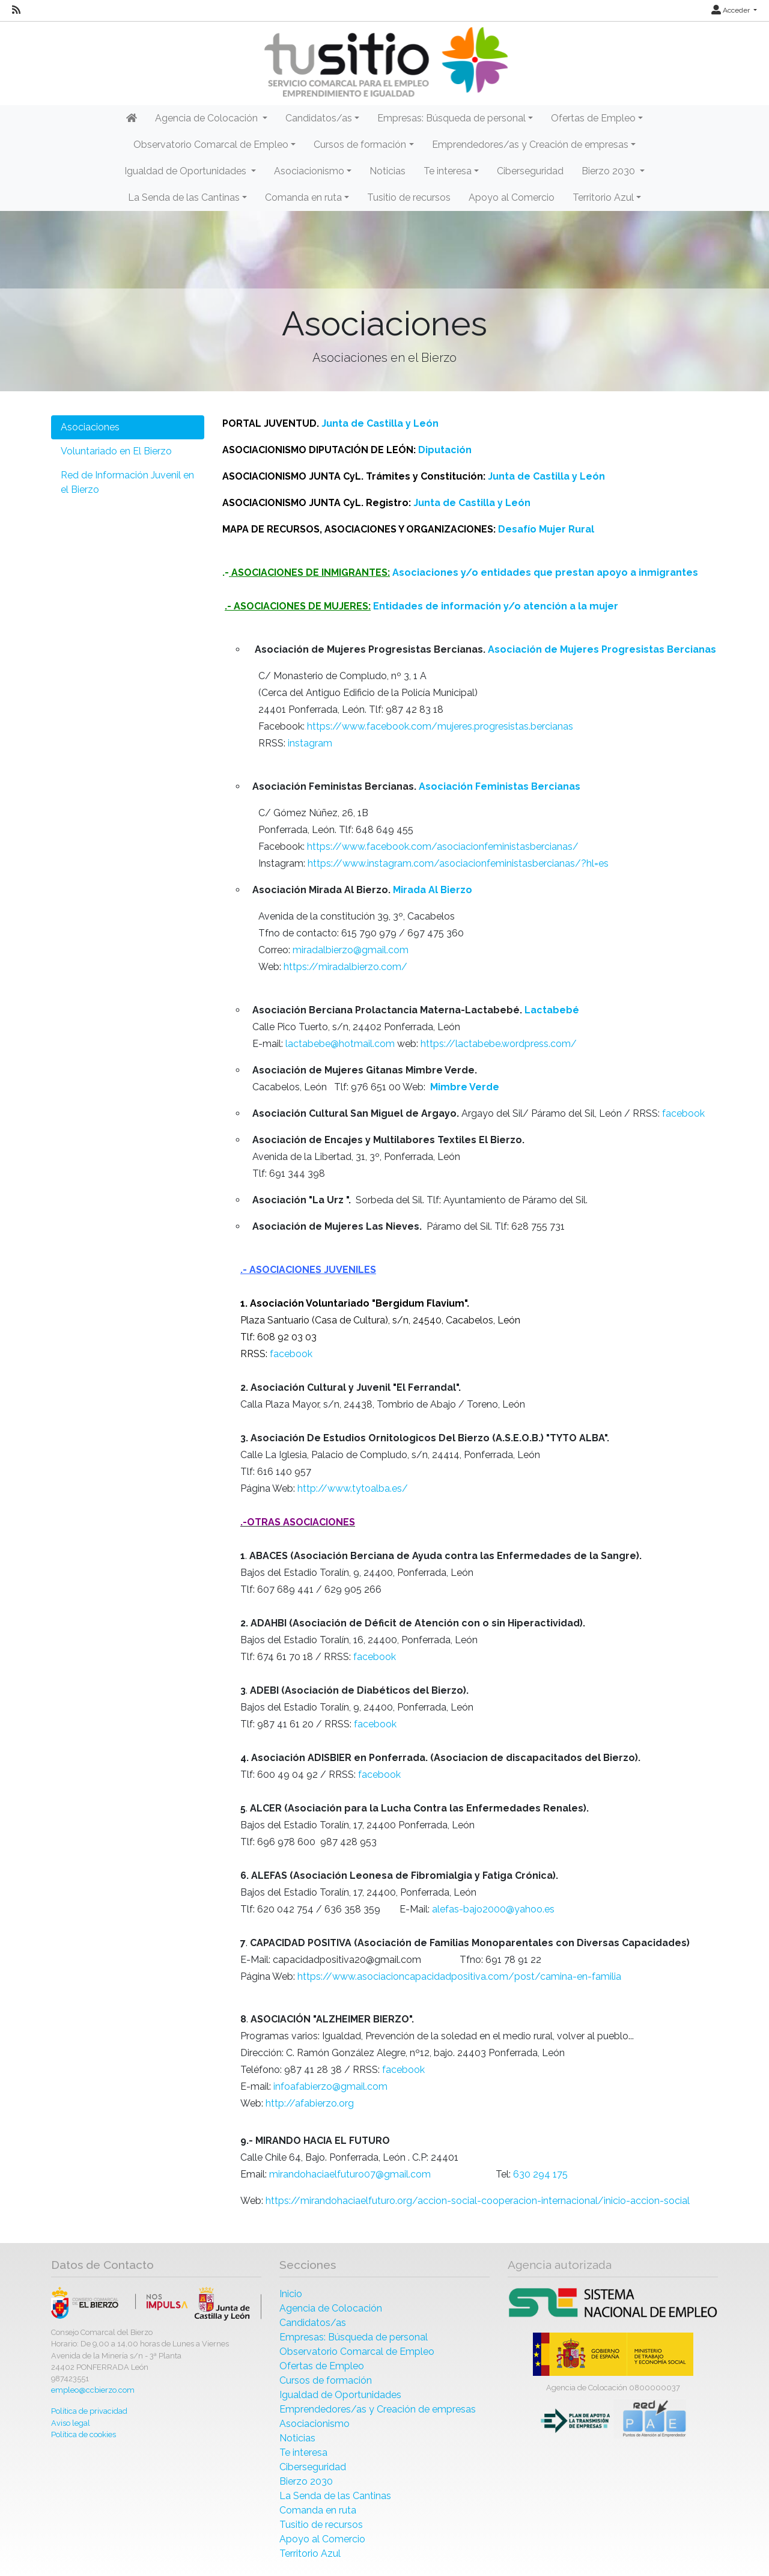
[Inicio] (384, 62)
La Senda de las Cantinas (335, 2495)
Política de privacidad (89, 2411)
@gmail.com (403, 2174)
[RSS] (16, 10)
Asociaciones (90, 427)
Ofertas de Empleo (321, 2366)
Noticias (387, 171)
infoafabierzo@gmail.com (330, 2086)
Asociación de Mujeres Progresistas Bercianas (602, 649)
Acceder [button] (731, 10)
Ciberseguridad (530, 171)
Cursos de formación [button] (360, 144)
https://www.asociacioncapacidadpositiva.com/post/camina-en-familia (459, 1976)
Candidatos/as (312, 2322)
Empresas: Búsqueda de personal (353, 2337)
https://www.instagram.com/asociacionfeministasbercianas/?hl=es (458, 863)
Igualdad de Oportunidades (340, 2395)
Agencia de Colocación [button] (207, 118)
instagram (310, 743)
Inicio (290, 2294)
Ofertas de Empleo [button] (593, 118)
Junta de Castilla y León (380, 423)
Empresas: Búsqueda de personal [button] (451, 118)
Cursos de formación (325, 2380)
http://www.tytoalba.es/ (352, 1488)
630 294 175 (540, 2174)
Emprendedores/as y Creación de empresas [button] (530, 144)
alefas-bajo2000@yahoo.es (493, 1909)
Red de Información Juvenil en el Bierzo (127, 482)
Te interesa (303, 2452)
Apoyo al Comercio (512, 197)
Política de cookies (83, 2434)
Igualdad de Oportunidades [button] (186, 171)
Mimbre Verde (464, 1087)
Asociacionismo (314, 2423)
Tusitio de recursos (409, 197)
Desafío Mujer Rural (546, 529)
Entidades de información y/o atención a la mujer (496, 606)
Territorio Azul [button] (603, 197)
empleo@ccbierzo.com (93, 2389)
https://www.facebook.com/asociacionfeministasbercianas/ (443, 846)
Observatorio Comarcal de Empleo (356, 2351)
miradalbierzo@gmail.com (351, 950)
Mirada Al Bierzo (432, 890)
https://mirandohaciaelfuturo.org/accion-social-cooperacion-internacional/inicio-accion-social (478, 2200)
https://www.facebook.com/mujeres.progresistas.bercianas (440, 726)
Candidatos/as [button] (318, 118)
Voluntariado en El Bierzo (116, 451)
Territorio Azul (310, 2553)
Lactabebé (551, 1010)
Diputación (445, 450)
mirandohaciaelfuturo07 (322, 2174)
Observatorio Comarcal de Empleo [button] (210, 144)
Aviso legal (70, 2423)
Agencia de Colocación (330, 2308)
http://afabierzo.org (311, 2103)
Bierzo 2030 (306, 2481)
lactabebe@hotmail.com (341, 1043)
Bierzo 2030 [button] (609, 171)
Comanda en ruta (317, 2510)
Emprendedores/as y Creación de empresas (377, 2409)
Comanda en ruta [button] (303, 197)
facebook (683, 1113)
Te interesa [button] (448, 171)
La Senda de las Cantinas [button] (184, 197)
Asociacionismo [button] (309, 171)
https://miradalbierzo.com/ (345, 966)
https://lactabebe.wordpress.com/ (499, 1043)
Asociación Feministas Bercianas (499, 786)
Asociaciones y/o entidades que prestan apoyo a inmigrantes (545, 572)
